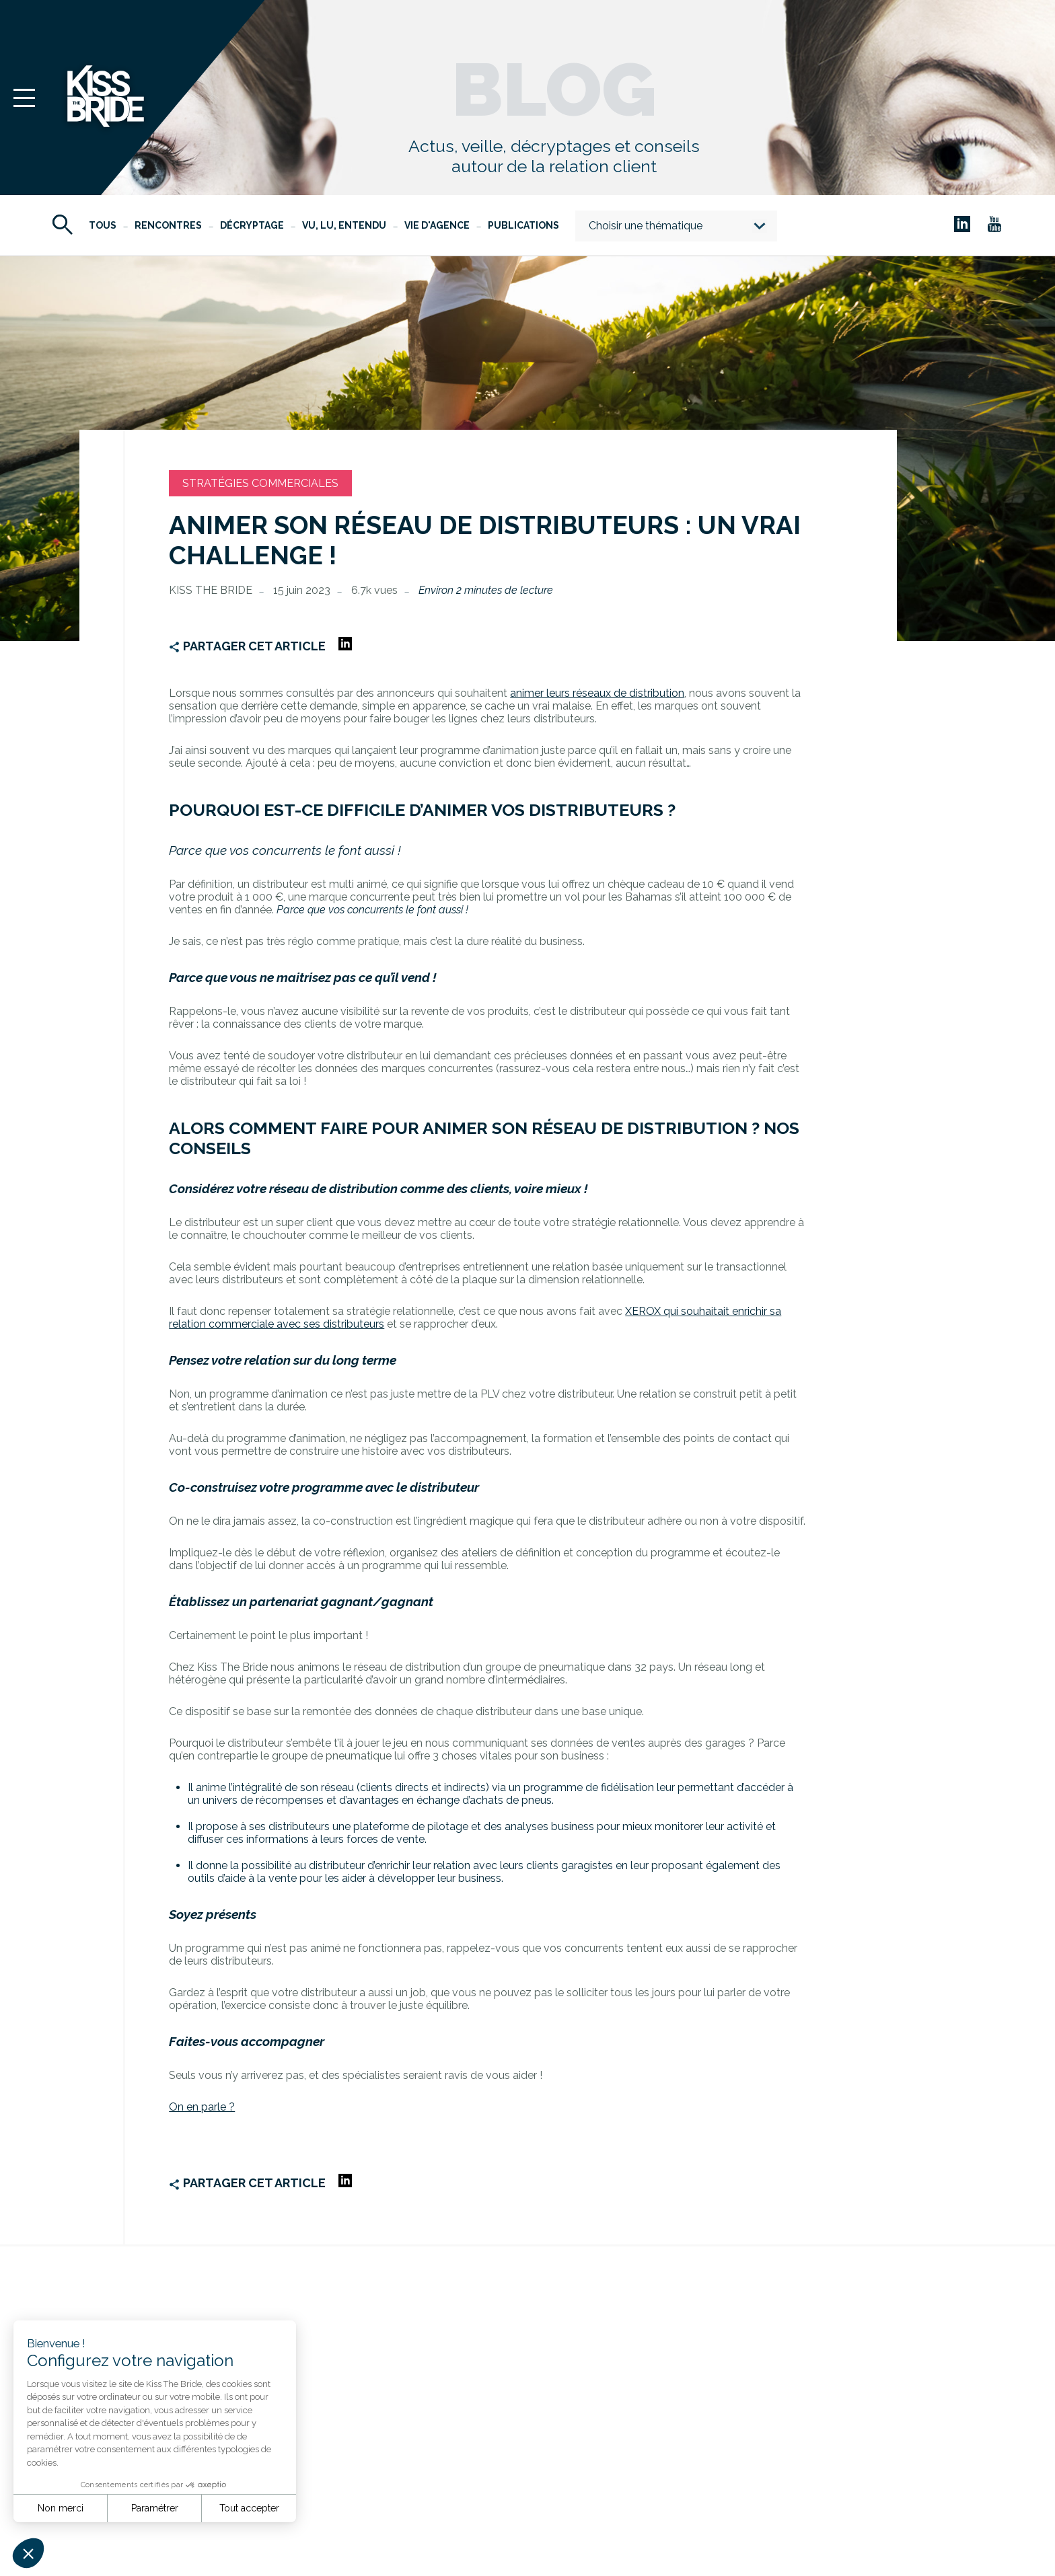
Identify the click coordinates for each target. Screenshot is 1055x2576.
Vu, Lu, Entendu (344, 225)
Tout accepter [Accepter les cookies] (249, 2508)
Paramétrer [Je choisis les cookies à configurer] (154, 2508)
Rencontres (168, 225)
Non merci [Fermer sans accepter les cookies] (60, 2508)
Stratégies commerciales (260, 483)
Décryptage (252, 225)
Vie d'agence (437, 225)
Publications (523, 225)
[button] (28, 2553)
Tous (102, 225)
